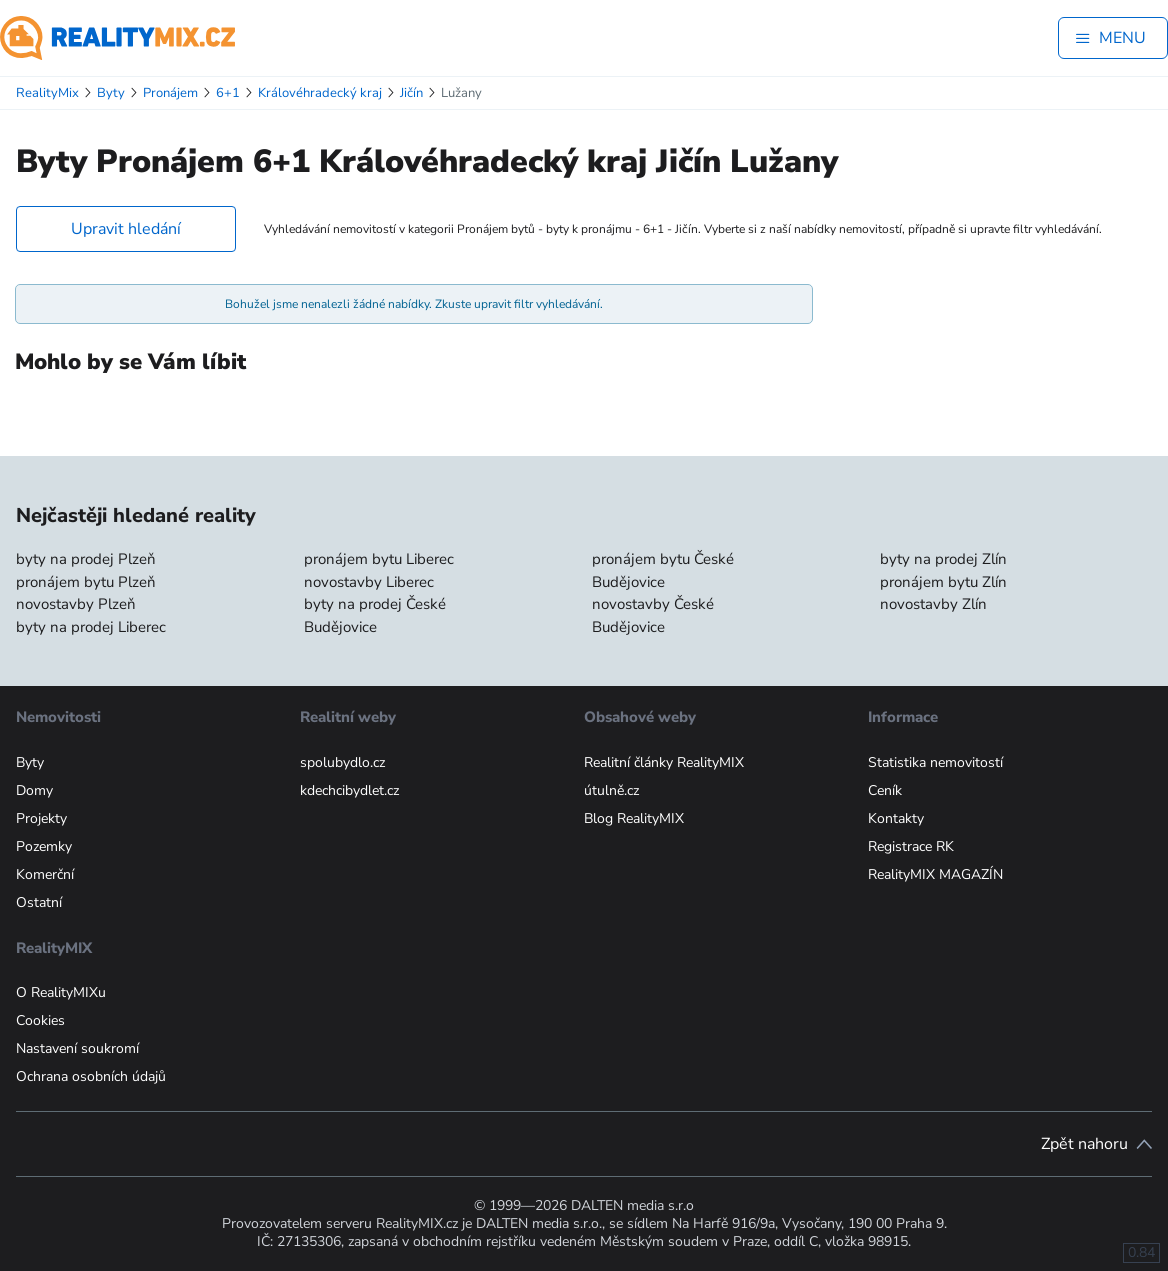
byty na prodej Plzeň (86, 559)
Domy (34, 790)
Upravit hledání (126, 229)
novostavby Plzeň (76, 604)
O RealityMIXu (61, 992)
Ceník (885, 790)
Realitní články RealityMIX (664, 762)
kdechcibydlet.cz (349, 790)
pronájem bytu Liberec (379, 559)
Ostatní (39, 902)
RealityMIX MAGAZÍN (935, 874)
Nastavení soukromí (77, 1048)
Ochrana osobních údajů (91, 1076)
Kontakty (896, 818)
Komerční (45, 874)
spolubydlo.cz (342, 762)
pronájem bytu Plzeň (86, 582)
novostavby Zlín (933, 604)
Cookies (40, 1020)
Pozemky (44, 846)
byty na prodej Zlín (943, 559)
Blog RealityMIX (634, 818)
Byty (30, 762)
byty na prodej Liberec (91, 627)
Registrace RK (911, 846)
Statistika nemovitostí (935, 762)
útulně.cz (611, 790)
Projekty (41, 818)
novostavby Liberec (369, 582)
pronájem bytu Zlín (943, 582)
